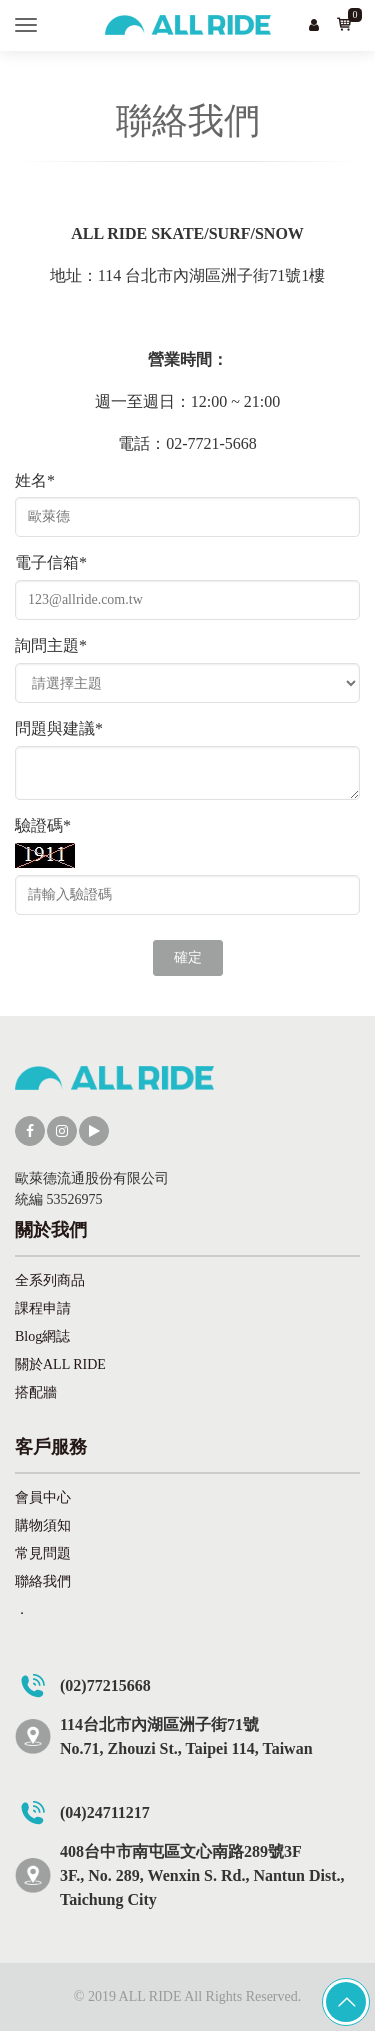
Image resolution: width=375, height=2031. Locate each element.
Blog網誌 (42, 1336)
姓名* (35, 480)
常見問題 (43, 1553)
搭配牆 (36, 1392)
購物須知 (43, 1525)
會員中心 (43, 1497)
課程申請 (43, 1308)
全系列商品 (50, 1280)
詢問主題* (51, 645)
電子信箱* (51, 562)
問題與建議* (59, 728)
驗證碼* (43, 825)
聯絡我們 (43, 1581)
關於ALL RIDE (60, 1364)
